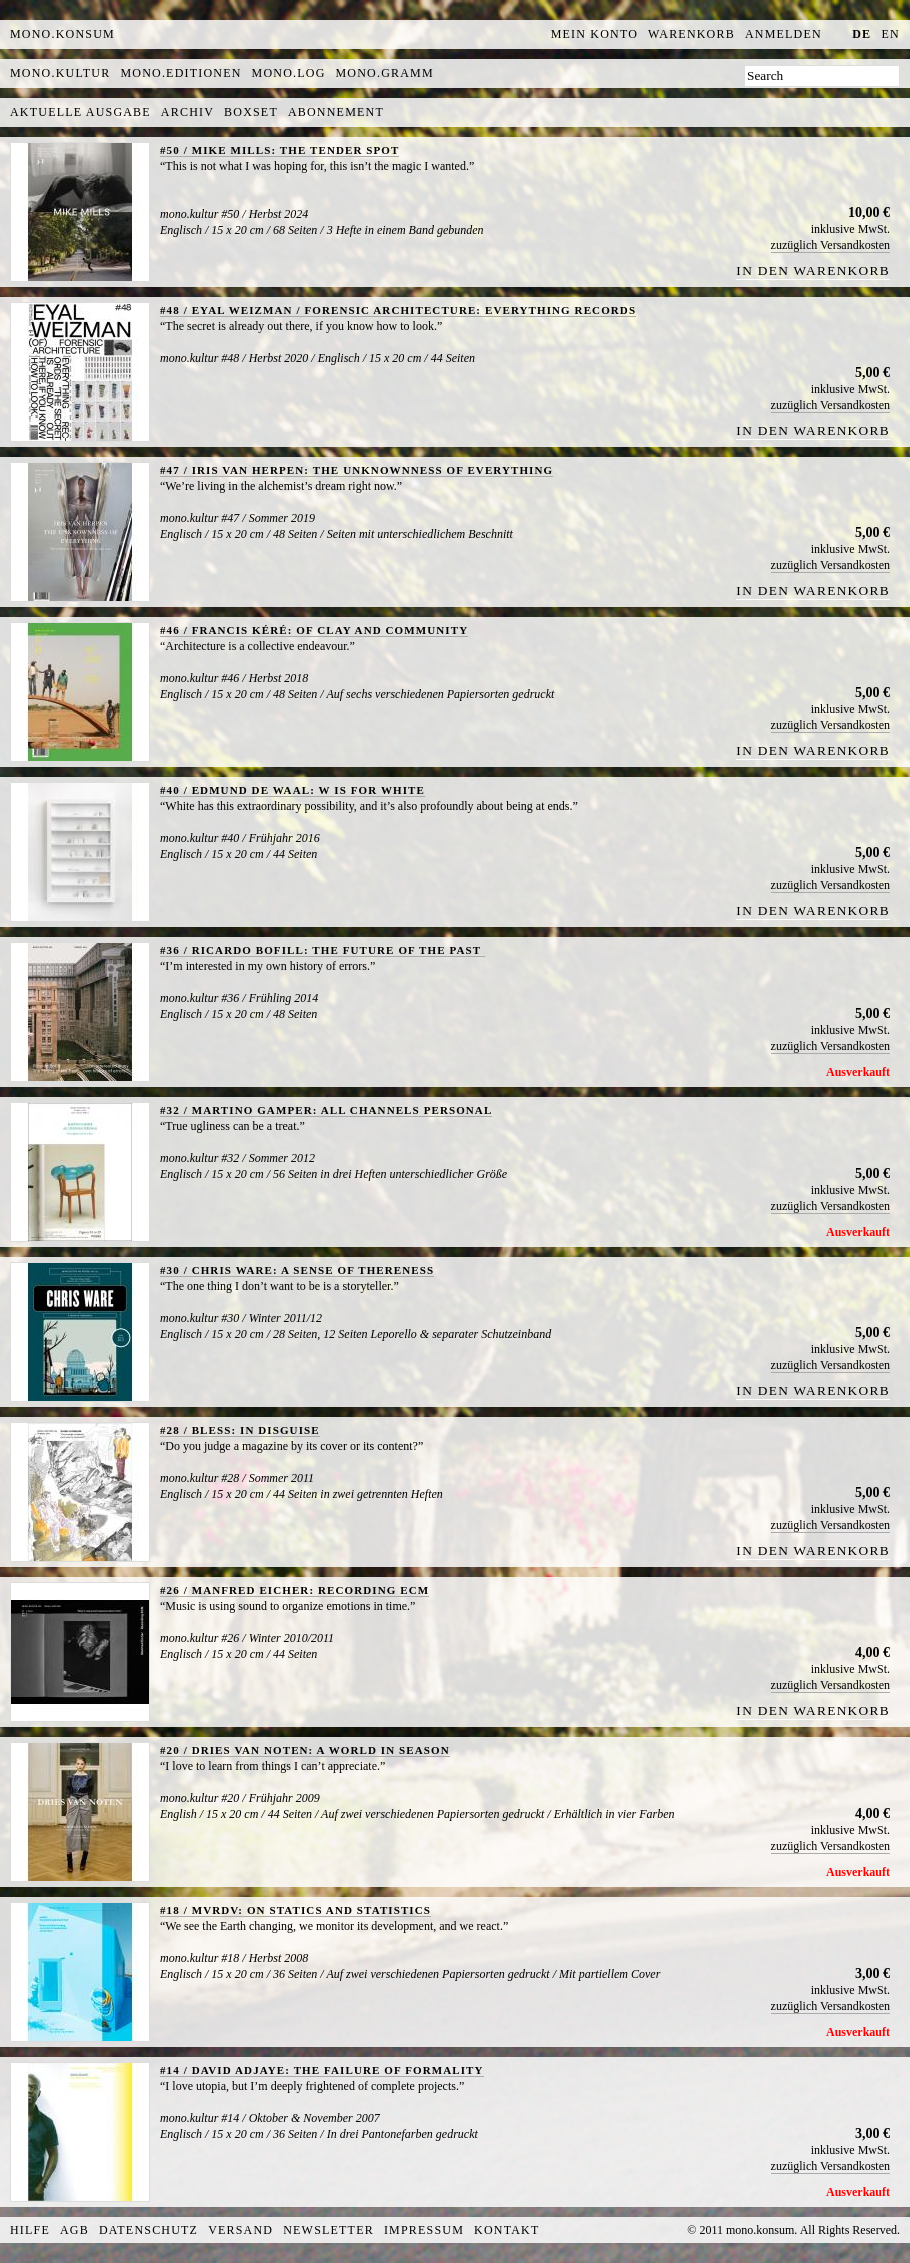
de (861, 34)
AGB (74, 2230)
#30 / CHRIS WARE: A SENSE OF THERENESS (297, 1270)
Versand (240, 2230)
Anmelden (783, 34)
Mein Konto (594, 34)
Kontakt (506, 2230)
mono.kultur (60, 73)
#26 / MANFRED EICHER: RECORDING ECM (294, 1590)
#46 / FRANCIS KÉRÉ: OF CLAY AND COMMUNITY (314, 630)
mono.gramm (385, 73)
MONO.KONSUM (62, 34)
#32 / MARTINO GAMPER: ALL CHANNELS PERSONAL (326, 1110)
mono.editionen (180, 73)
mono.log (289, 73)
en (891, 34)
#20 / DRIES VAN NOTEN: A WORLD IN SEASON (305, 1750)
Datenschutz (148, 2230)
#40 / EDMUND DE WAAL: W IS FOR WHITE (292, 790)
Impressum (424, 2230)
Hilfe (30, 2230)
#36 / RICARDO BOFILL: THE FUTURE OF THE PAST (322, 950)
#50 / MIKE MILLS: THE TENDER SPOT (279, 150)
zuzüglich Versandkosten (830, 245)
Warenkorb (691, 34)
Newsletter (328, 2230)
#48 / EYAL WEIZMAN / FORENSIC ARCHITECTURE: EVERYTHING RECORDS (398, 310)
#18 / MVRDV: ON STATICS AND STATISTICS (295, 1910)
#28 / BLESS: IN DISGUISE (240, 1430)
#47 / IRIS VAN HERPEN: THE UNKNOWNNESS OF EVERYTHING (356, 470)
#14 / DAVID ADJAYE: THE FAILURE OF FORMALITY (322, 2070)
